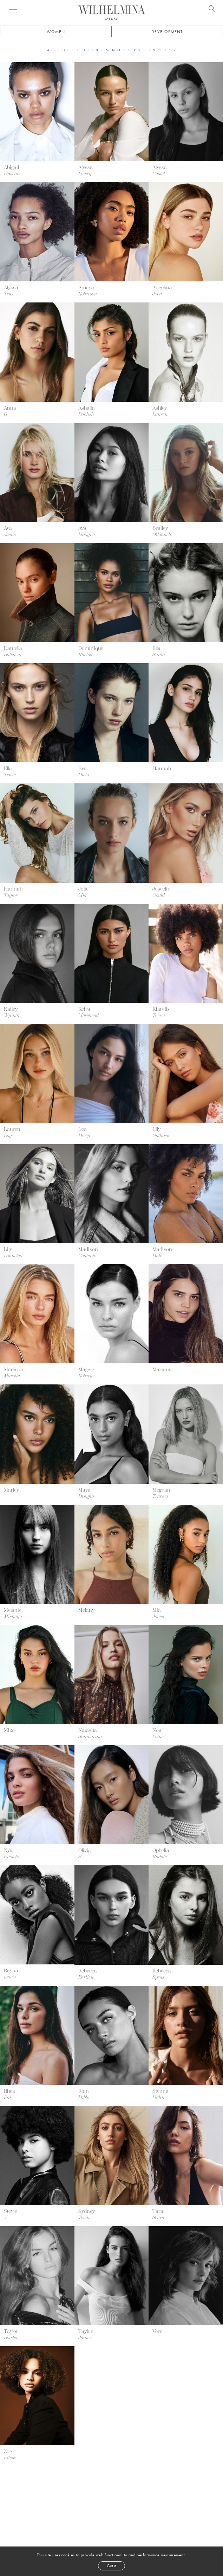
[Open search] (212, 9)
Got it (111, 2565)
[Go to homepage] (111, 9)
